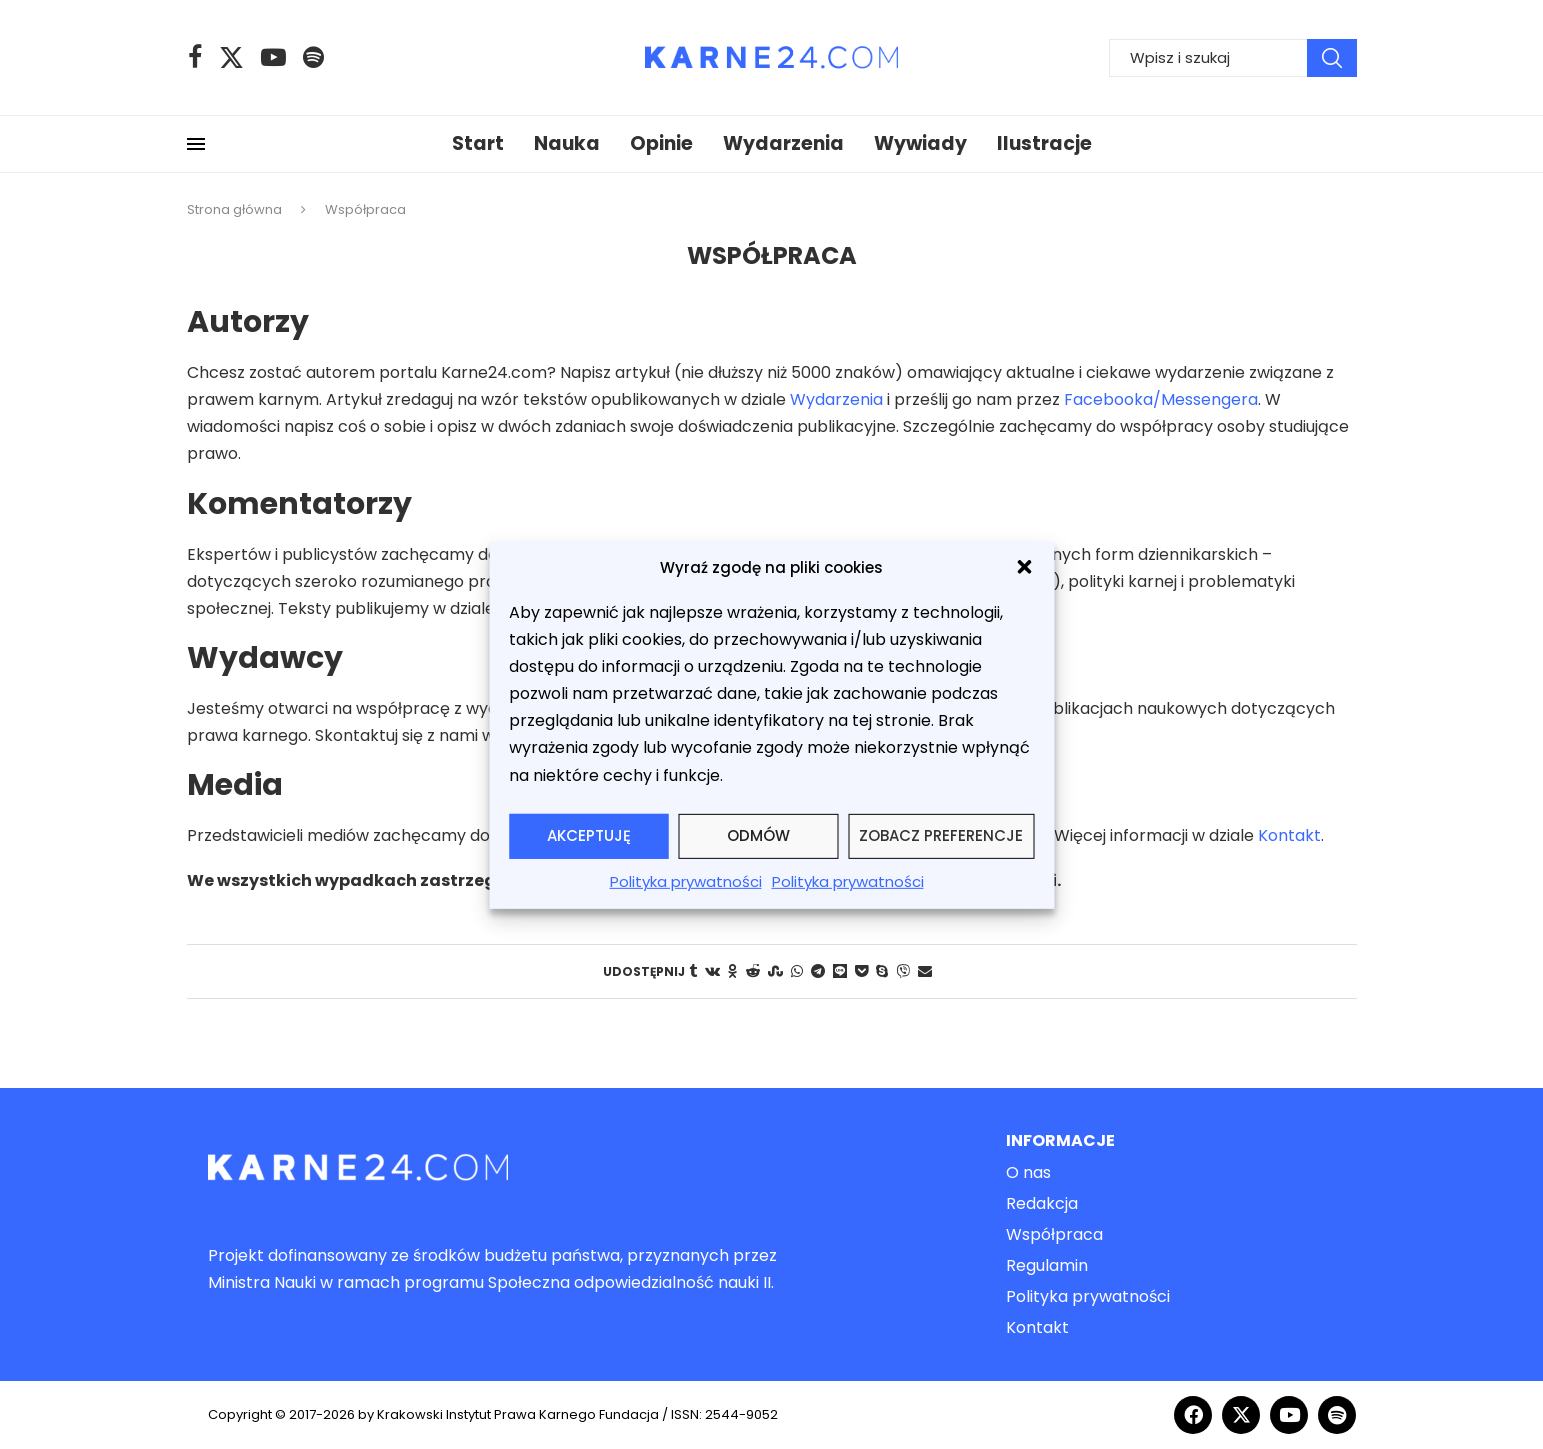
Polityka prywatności (686, 881)
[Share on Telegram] (818, 971)
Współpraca (1054, 1235)
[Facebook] (195, 57)
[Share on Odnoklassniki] (733, 971)
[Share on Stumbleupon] (775, 971)
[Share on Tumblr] (693, 971)
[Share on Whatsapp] (797, 971)
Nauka (567, 143)
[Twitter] (231, 57)
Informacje (1060, 1141)
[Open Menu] (196, 144)
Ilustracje (1044, 143)
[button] (1024, 567)
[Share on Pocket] (861, 971)
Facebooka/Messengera (1161, 399)
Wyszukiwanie (1332, 58)
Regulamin (1047, 1266)
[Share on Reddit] (753, 971)
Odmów (758, 835)
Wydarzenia (783, 143)
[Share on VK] (712, 971)
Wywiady (920, 143)
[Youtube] (273, 57)
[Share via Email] (925, 971)
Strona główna (234, 209)
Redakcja (1042, 1204)
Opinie (661, 143)
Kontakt (1289, 835)
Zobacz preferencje (941, 835)
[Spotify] (313, 57)
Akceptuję (589, 835)
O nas (1028, 1173)
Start (478, 143)
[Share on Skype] (882, 971)
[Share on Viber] (903, 971)
